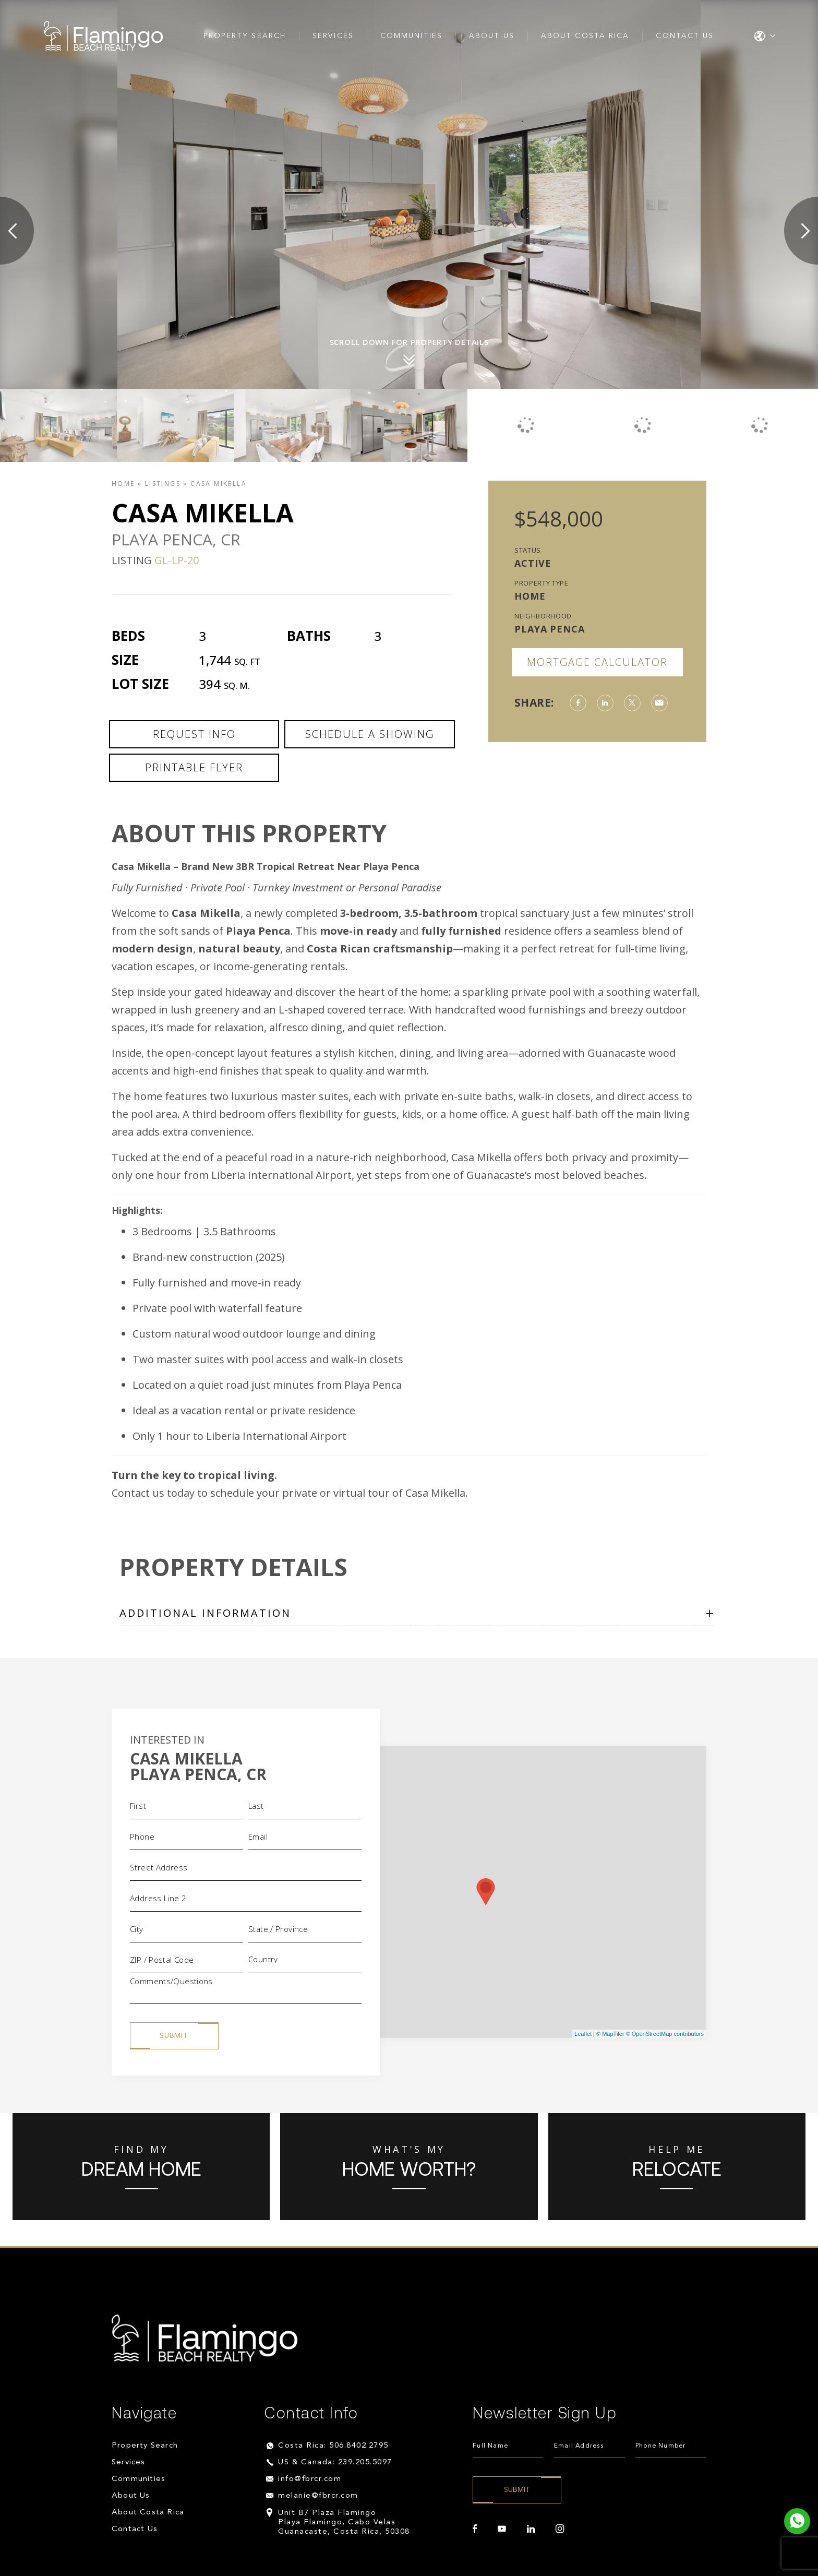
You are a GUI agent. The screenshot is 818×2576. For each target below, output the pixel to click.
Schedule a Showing (369, 734)
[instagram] (560, 2529)
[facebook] (475, 2529)
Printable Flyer (194, 767)
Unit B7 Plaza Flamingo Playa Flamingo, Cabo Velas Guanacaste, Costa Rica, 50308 (344, 2522)
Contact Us (685, 36)
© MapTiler (610, 2034)
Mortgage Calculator (597, 662)
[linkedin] (531, 2529)
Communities (411, 36)
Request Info (194, 734)
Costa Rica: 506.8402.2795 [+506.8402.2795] (333, 2446)
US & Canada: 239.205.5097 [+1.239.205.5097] (335, 2462)
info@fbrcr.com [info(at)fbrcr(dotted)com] (309, 2479)
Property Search (244, 36)
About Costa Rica (585, 36)
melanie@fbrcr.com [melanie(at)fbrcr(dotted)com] (318, 2496)
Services (333, 36)
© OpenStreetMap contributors (665, 2034)
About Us (491, 36)
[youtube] (502, 2529)
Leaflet (583, 2034)
